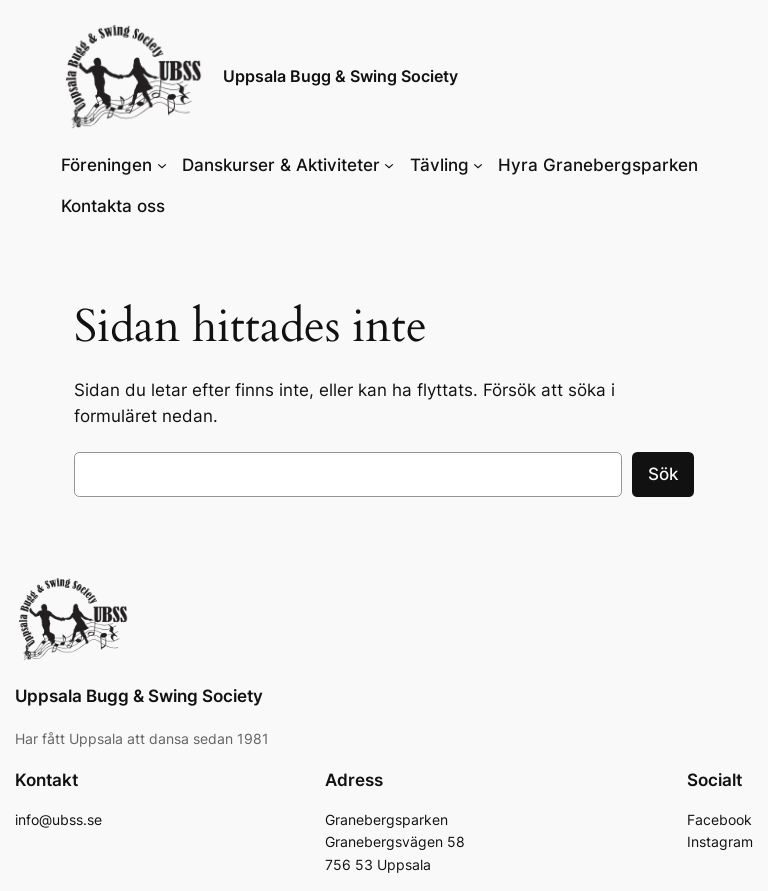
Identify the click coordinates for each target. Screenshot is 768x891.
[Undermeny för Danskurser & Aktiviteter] (389, 165)
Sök (663, 474)
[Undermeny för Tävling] (478, 165)
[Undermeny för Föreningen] (162, 165)
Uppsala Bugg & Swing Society (340, 76)
